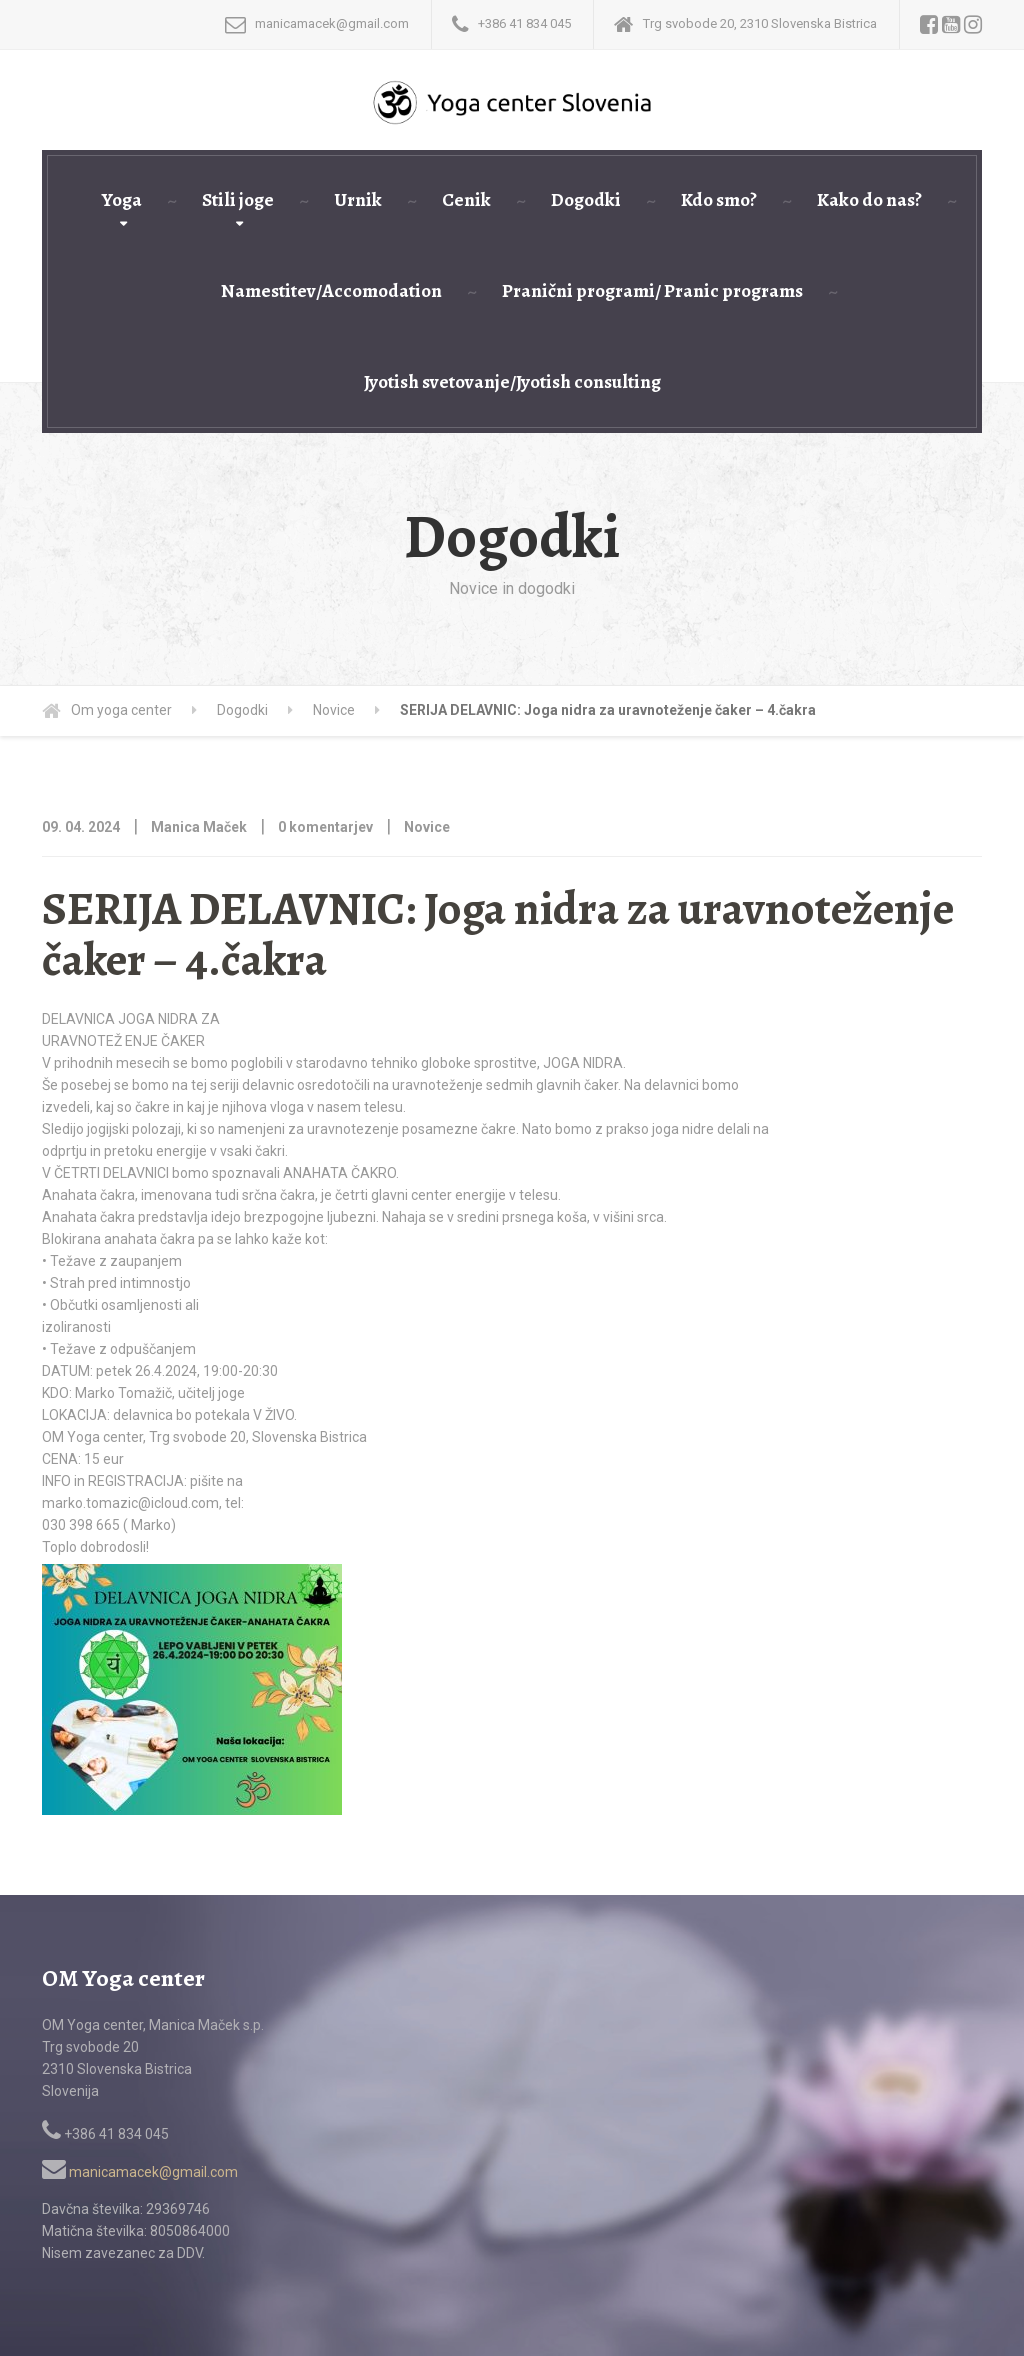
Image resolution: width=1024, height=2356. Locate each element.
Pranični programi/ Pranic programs (652, 291)
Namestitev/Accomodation (331, 291)
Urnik (358, 200)
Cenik (466, 200)
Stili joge (238, 200)
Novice (427, 827)
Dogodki (586, 200)
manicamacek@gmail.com (140, 2172)
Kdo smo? (719, 200)
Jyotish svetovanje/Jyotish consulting (512, 382)
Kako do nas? (869, 200)
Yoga (122, 200)
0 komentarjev (325, 827)
